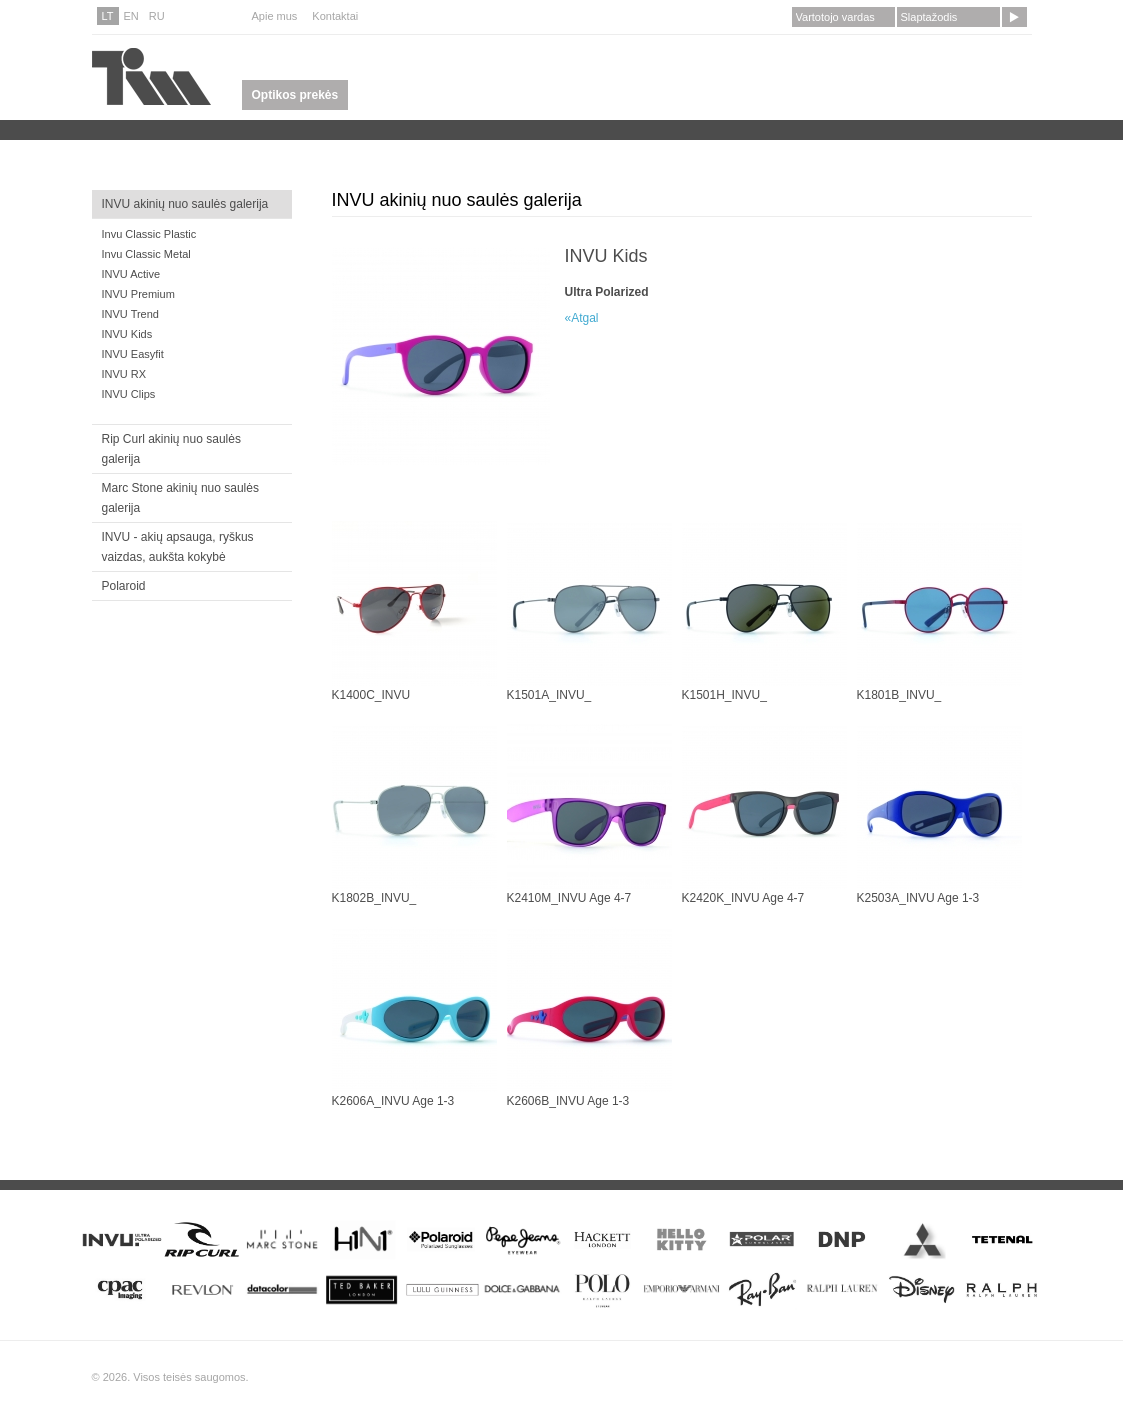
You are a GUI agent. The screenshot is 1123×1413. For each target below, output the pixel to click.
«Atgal (582, 318)
